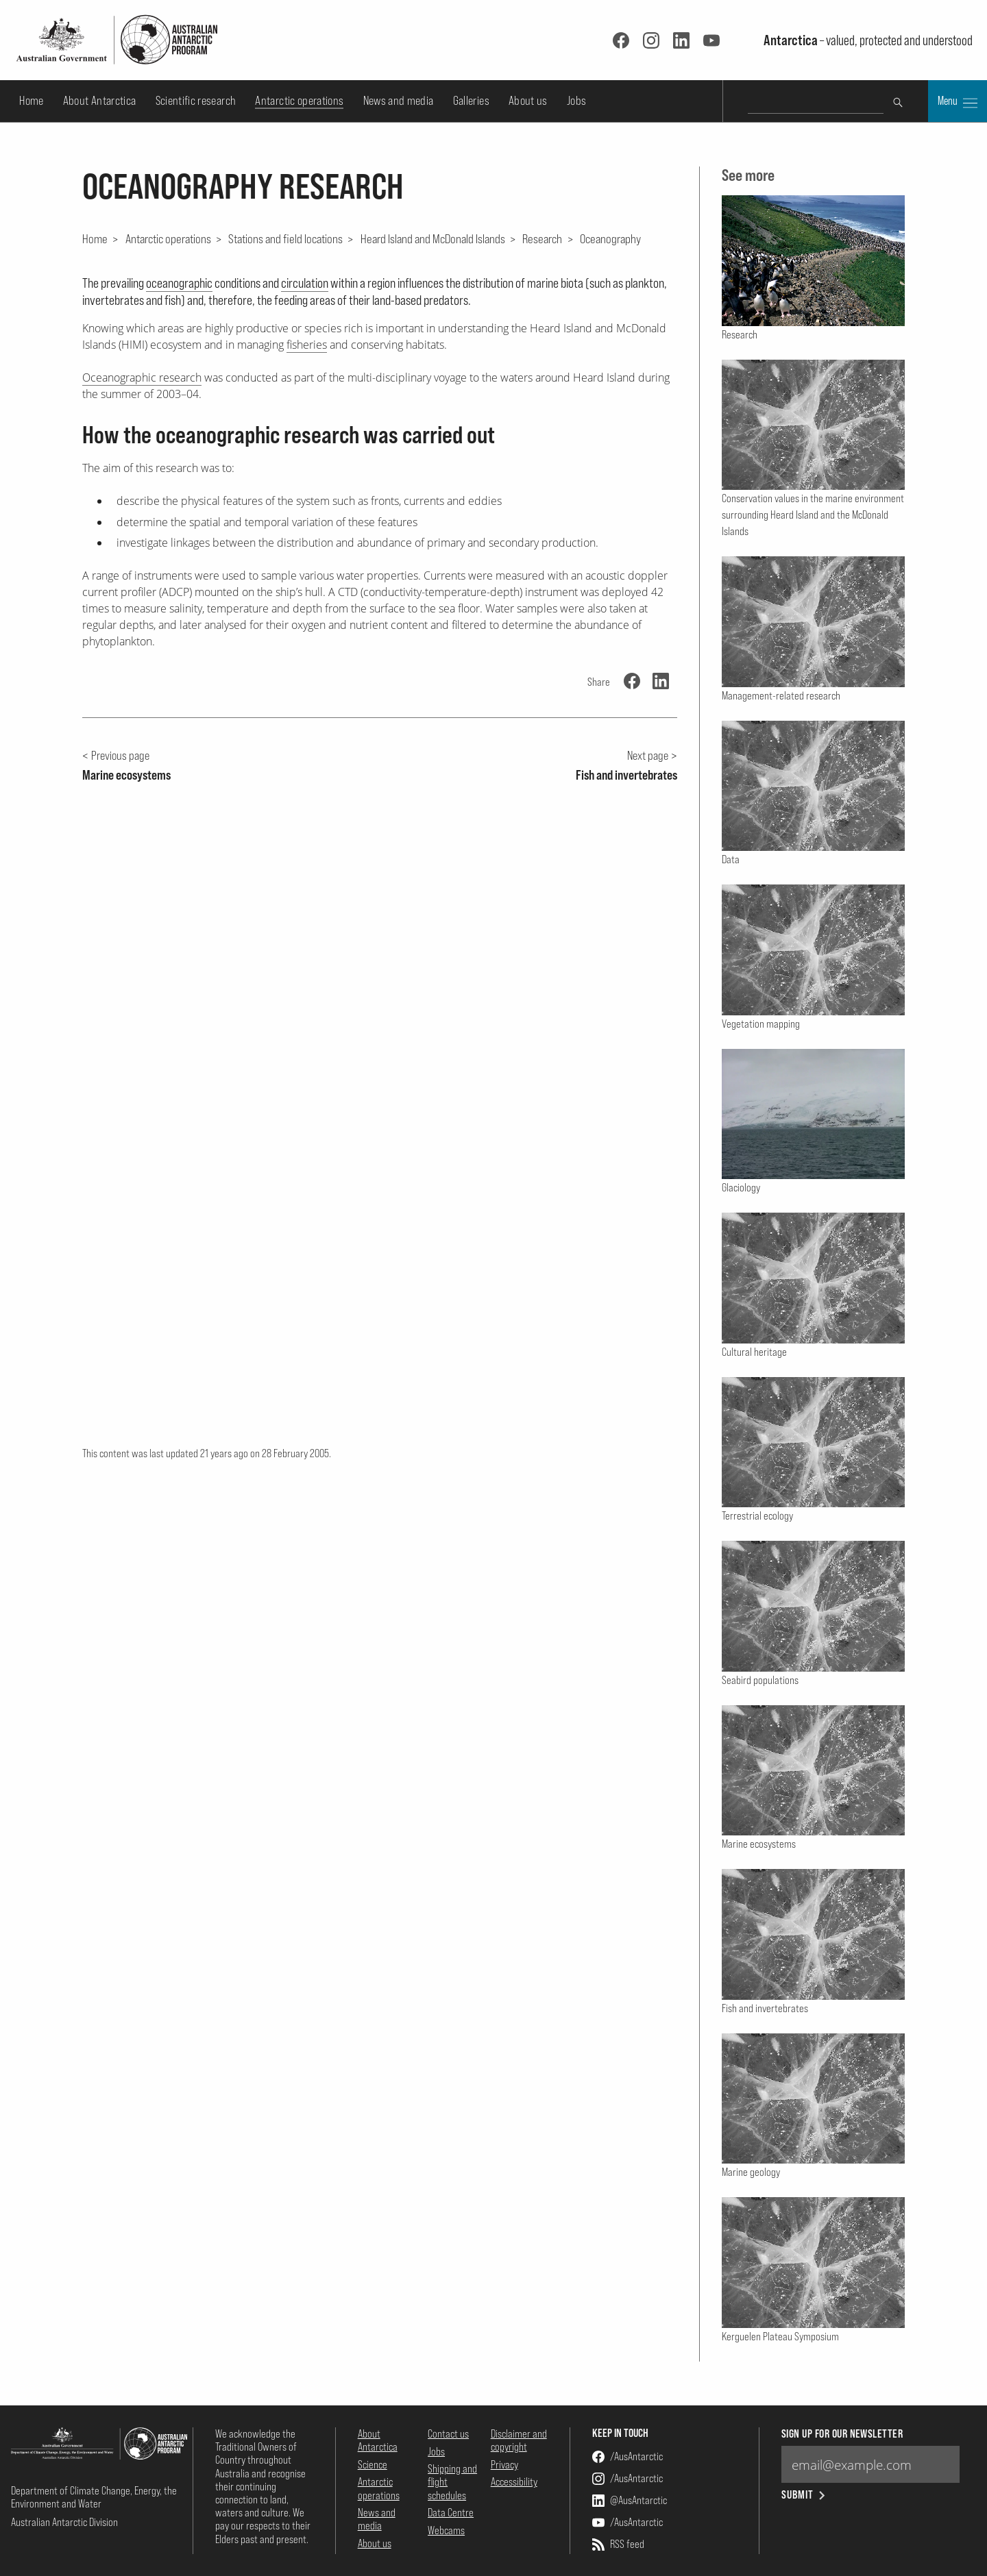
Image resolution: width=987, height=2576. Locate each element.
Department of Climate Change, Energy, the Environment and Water (94, 2497)
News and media (398, 100)
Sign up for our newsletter (842, 2433)
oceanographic (179, 283)
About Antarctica (99, 100)
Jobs (576, 100)
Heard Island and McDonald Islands (433, 238)
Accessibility (514, 2481)
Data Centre (451, 2512)
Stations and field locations (285, 238)
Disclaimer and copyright (519, 2440)
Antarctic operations (299, 100)
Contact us (448, 2433)
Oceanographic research (142, 377)
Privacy (504, 2464)
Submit (804, 2494)
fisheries (307, 344)
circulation (304, 283)
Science (372, 2464)
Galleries (471, 100)
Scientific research (196, 100)
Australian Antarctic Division (64, 2522)
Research (542, 238)
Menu (957, 102)
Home (31, 100)
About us (528, 100)
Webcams (446, 2530)
